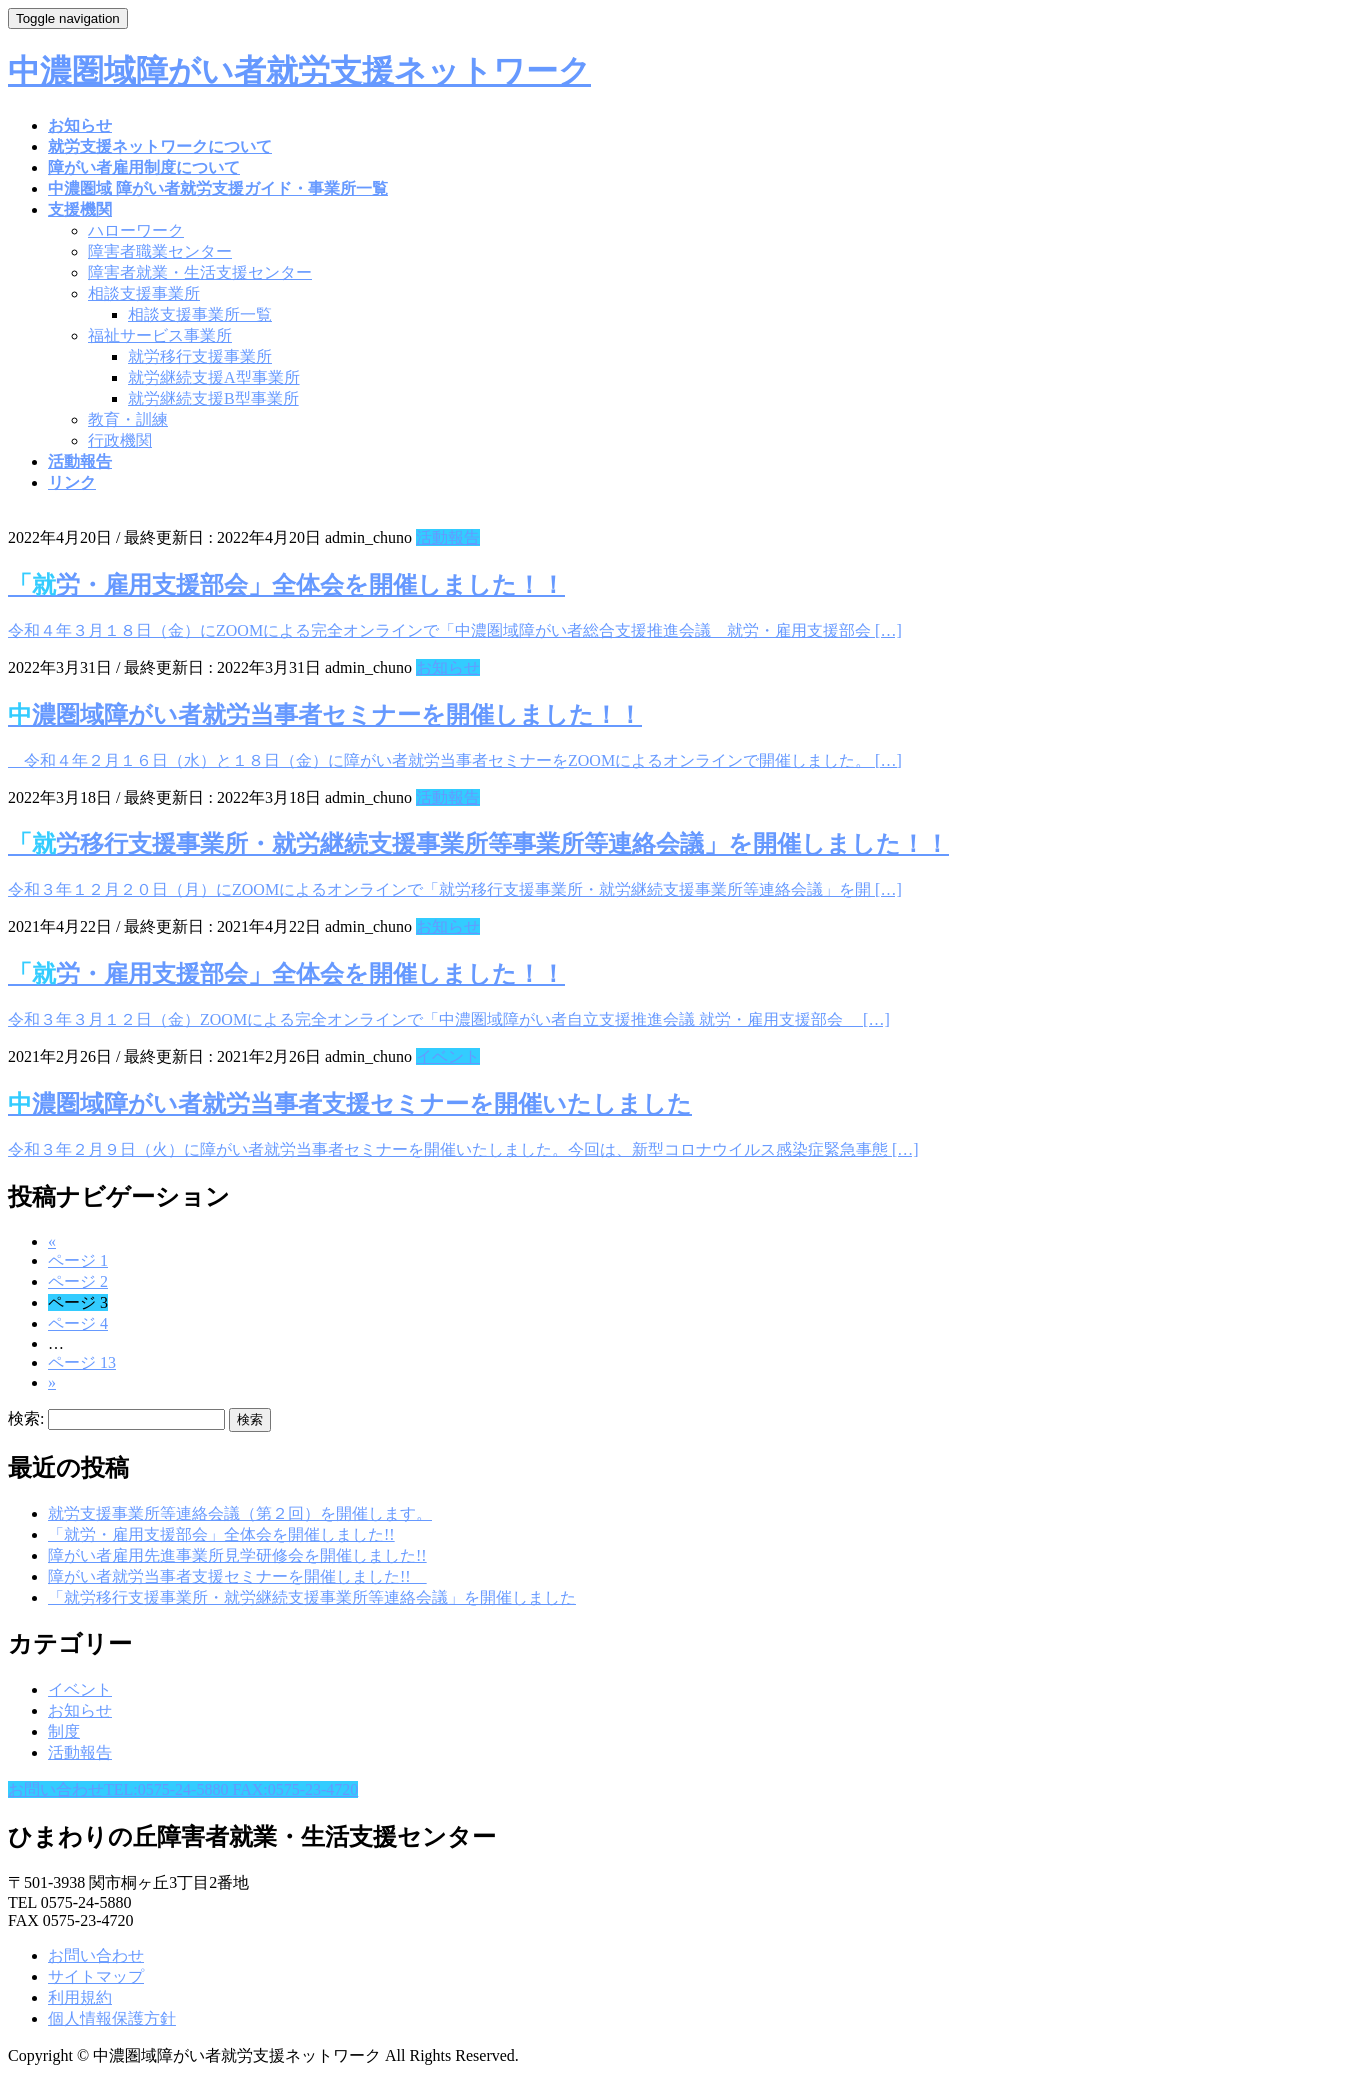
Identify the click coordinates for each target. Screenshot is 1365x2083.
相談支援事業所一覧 (200, 314)
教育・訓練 (128, 419)
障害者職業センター (160, 251)
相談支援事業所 (144, 293)
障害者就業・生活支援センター (200, 272)
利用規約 (80, 1997)
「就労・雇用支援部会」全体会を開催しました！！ (286, 585)
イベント (448, 1056)
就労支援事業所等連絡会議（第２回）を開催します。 (240, 1513)
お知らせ (448, 667)
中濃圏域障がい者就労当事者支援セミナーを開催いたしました (350, 1104)
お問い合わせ (96, 1955)
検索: (26, 1418)
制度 (64, 1731)
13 (82, 1362)
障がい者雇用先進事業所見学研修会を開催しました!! (237, 1555)
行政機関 (120, 440)
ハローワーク (136, 230)
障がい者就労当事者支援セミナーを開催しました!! (237, 1576)
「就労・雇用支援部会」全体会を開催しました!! (221, 1534)
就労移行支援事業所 (200, 356)
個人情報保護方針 (112, 2018)
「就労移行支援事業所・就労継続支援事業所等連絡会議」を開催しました (312, 1597)
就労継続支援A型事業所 (214, 377)
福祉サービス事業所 (160, 335)
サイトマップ (96, 1976)
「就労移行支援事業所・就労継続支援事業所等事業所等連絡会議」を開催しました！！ (478, 844)
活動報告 (448, 537)
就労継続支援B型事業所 (213, 398)
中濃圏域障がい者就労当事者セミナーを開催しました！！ (325, 715)
